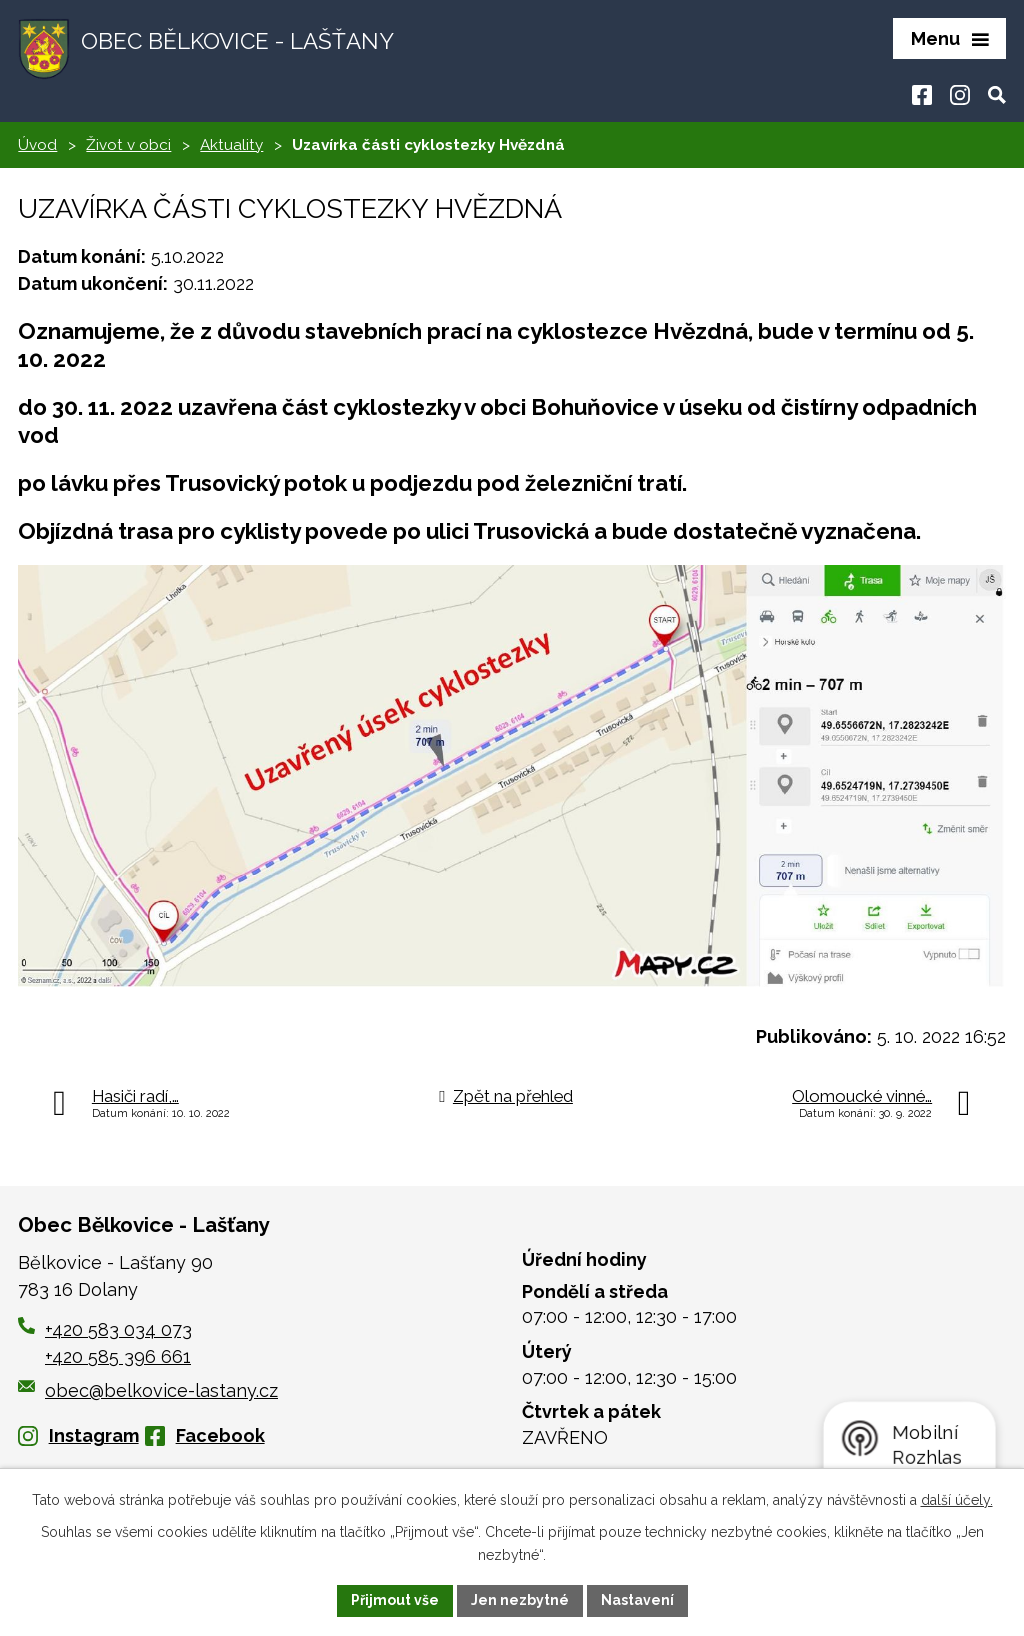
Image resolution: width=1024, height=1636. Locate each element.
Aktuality (231, 145)
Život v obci (128, 145)
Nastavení (637, 1600)
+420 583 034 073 (118, 1329)
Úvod (37, 145)
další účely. (957, 1500)
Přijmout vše (395, 1600)
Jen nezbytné (520, 1600)
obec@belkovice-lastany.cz (148, 1390)
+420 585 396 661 (118, 1356)
